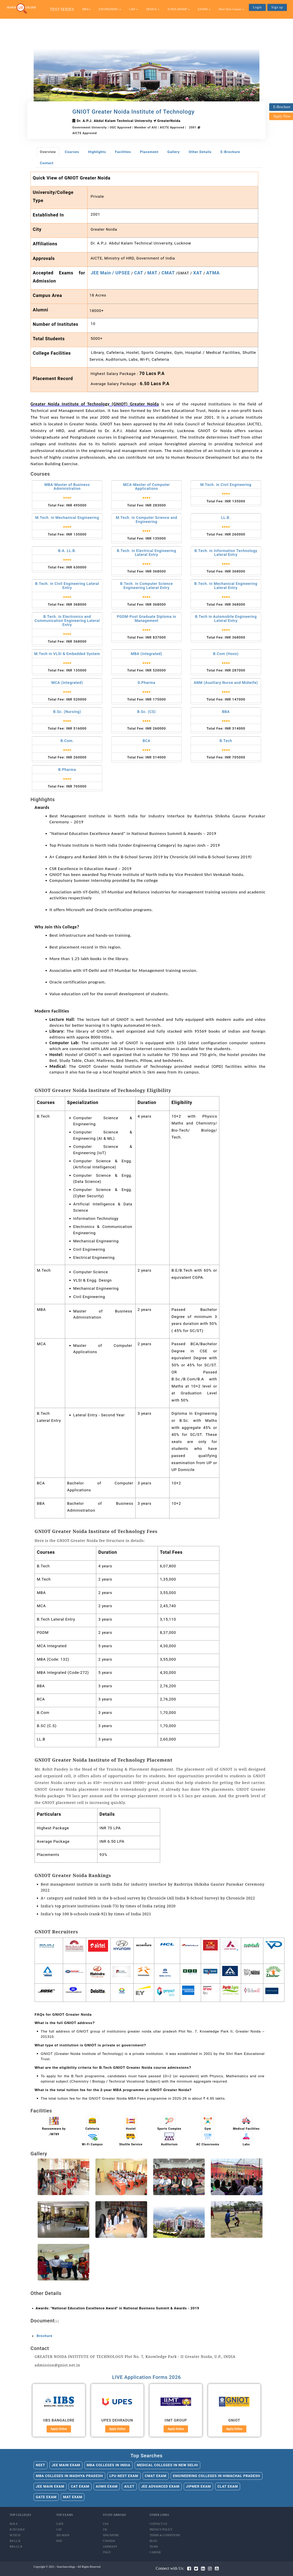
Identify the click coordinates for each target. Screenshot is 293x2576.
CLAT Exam (227, 2486)
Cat (59, 2529)
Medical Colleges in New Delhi (167, 2465)
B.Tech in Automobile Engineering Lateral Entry (226, 618)
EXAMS (204, 9)
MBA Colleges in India (108, 2465)
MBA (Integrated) (146, 654)
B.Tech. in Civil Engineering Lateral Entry (67, 585)
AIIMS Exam (107, 2486)
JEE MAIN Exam (66, 2465)
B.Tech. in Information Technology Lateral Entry (226, 553)
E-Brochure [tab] (230, 152)
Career (155, 2552)
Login (257, 7)
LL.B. (226, 517)
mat (59, 2540)
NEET (40, 2465)
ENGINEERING (110, 9)
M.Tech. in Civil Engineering (225, 484)
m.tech (15, 2535)
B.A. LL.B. (67, 551)
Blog (153, 2540)
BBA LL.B (16, 2546)
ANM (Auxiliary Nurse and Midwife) (226, 682)
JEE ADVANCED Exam (160, 2486)
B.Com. (67, 741)
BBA (226, 711)
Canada (109, 2540)
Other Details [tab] (200, 152)
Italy (107, 2552)
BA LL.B (15, 2540)
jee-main (63, 2535)
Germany (110, 2546)
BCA (146, 741)
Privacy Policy (161, 2529)
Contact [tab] (47, 163)
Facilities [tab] (123, 152)
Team (154, 2546)
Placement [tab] (149, 152)
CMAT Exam (156, 2476)
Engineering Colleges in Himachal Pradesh (216, 2476)
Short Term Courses (231, 9)
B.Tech (226, 741)
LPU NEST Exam (123, 2476)
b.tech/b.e (17, 2529)
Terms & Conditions (165, 2535)
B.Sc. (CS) (146, 711)
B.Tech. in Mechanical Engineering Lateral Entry (225, 585)
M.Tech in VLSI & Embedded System (67, 654)
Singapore (111, 2535)
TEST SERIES (62, 9)
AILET (129, 2486)
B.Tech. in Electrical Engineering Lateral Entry (146, 553)
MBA (86, 9)
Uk (105, 2529)
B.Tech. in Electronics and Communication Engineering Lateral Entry (67, 620)
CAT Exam (80, 2486)
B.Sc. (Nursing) (67, 711)
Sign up (277, 7)
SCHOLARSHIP (178, 9)
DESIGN (152, 9)
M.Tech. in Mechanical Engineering (67, 517)
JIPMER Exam (198, 2486)
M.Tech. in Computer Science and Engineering (146, 519)
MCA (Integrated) (67, 682)
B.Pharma (67, 769)
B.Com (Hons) (225, 654)
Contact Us (158, 2523)
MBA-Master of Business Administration (67, 486)
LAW (133, 9)
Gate (60, 2523)
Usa (106, 2523)
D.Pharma (146, 682)
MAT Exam (72, 2497)
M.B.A (13, 2523)
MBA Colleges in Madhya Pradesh (69, 2476)
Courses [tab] (72, 152)
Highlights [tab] (97, 152)
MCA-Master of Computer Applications (146, 486)
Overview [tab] (48, 152)
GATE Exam (46, 2497)
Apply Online (59, 2428)
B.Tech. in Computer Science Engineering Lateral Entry (146, 585)
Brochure (44, 2336)
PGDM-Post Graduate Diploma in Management (146, 618)
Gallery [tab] (173, 152)
